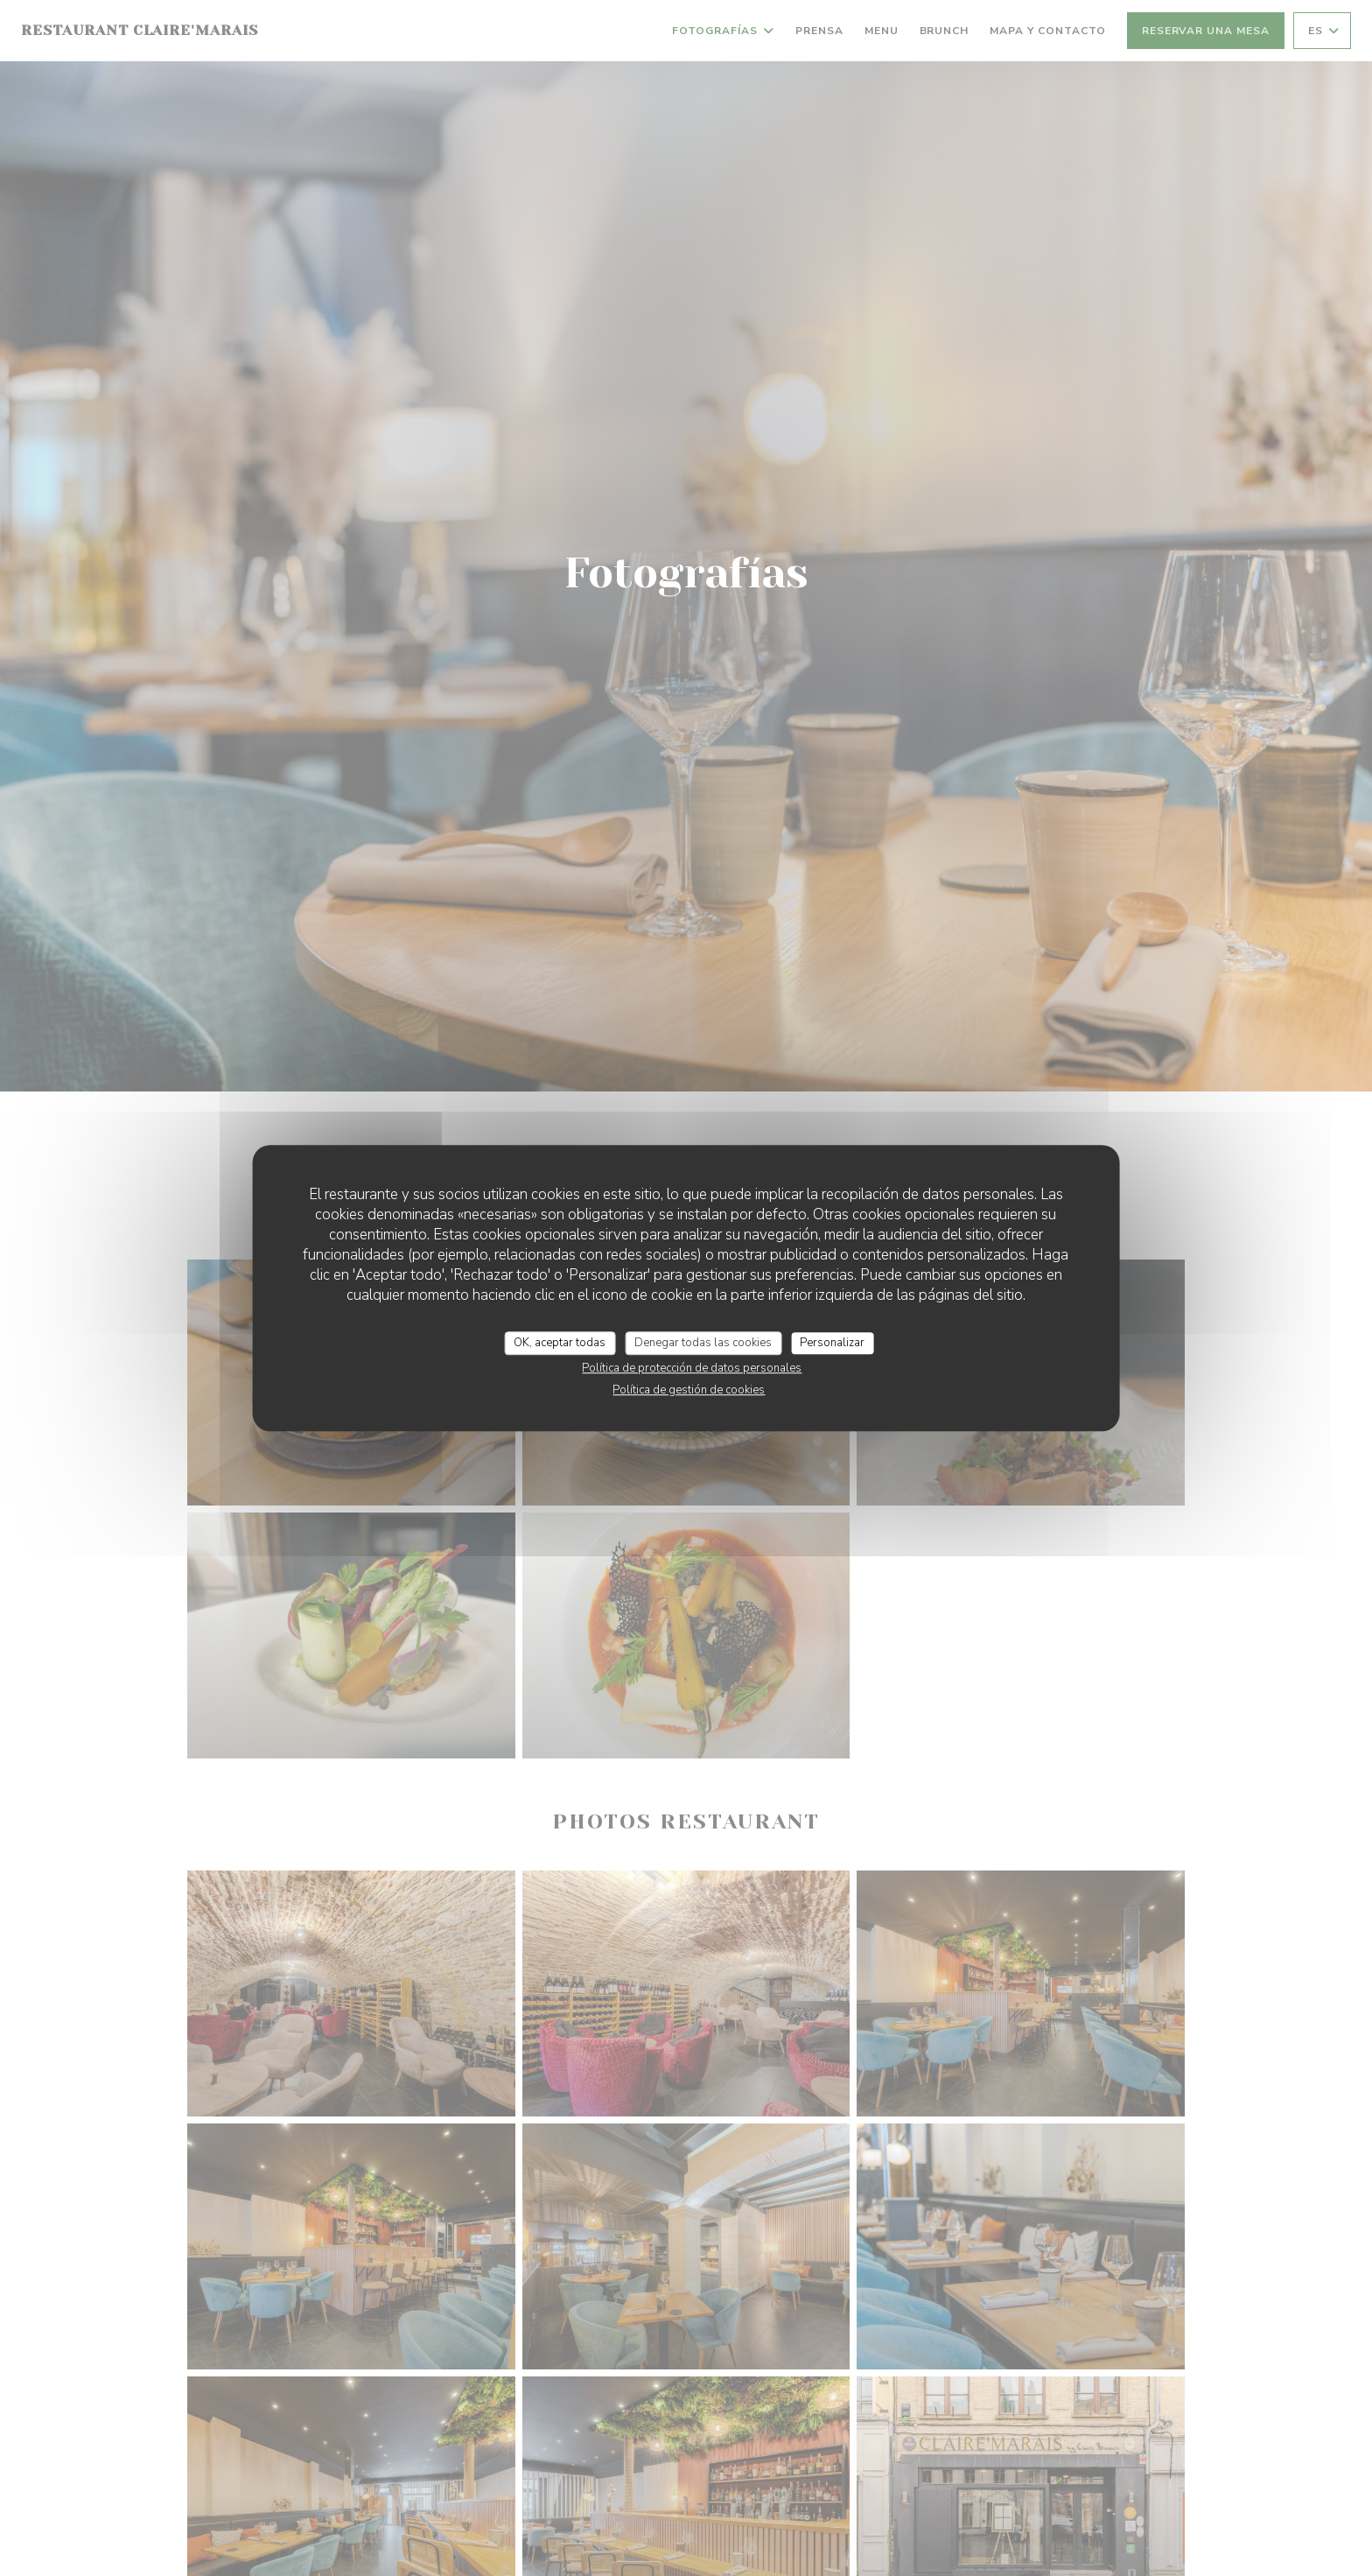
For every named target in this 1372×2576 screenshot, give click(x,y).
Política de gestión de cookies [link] (688, 1390)
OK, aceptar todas (560, 1343)
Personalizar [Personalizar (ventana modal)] (832, 1343)
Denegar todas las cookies (703, 1343)
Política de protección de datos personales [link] (692, 1368)
